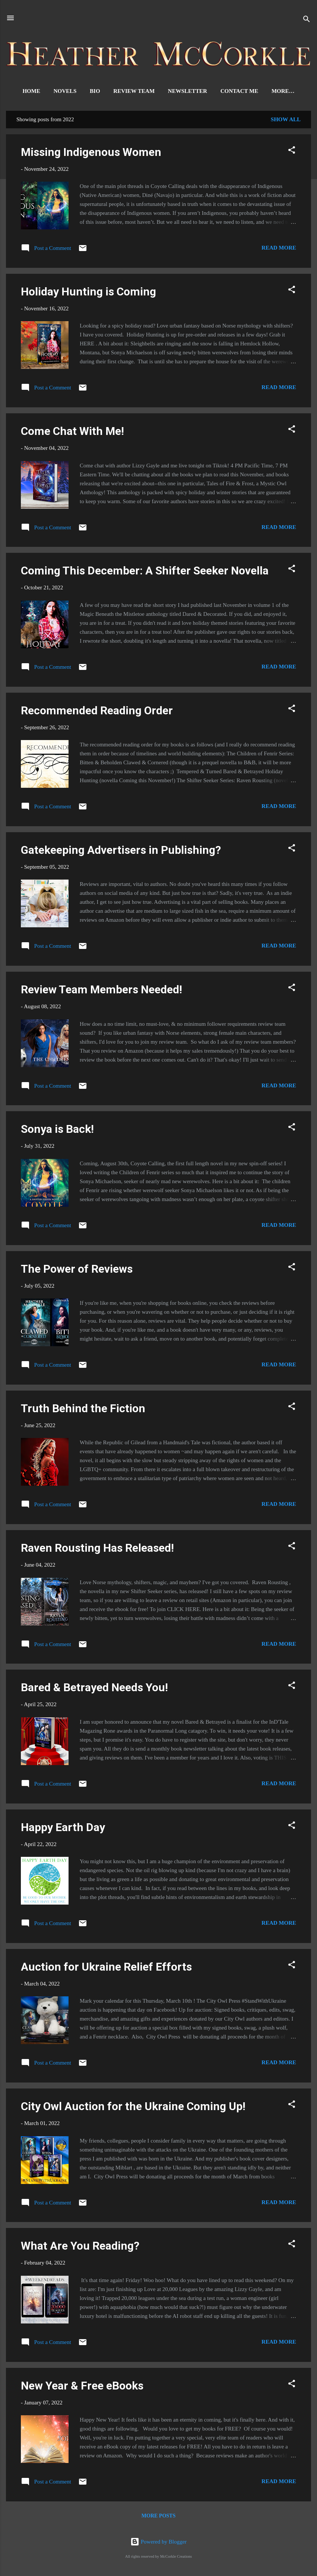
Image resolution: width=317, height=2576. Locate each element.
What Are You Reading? (80, 2247)
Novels (55, 91)
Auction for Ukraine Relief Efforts (106, 1968)
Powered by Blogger (158, 2542)
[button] (291, 153)
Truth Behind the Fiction (83, 1409)
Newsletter (177, 91)
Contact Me (229, 91)
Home (22, 91)
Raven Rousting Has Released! (97, 1549)
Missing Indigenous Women (91, 153)
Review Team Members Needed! (101, 990)
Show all (286, 121)
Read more (278, 249)
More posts (158, 2517)
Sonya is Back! (57, 1130)
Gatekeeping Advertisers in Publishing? (121, 851)
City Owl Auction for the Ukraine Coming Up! (133, 2107)
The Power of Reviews (77, 1270)
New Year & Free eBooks (82, 2387)
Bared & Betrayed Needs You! (94, 1688)
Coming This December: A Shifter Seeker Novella (145, 572)
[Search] (306, 20)
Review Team (124, 91)
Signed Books (282, 91)
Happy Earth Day (63, 1828)
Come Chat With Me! (72, 432)
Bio (85, 91)
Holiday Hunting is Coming (88, 293)
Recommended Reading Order (97, 711)
